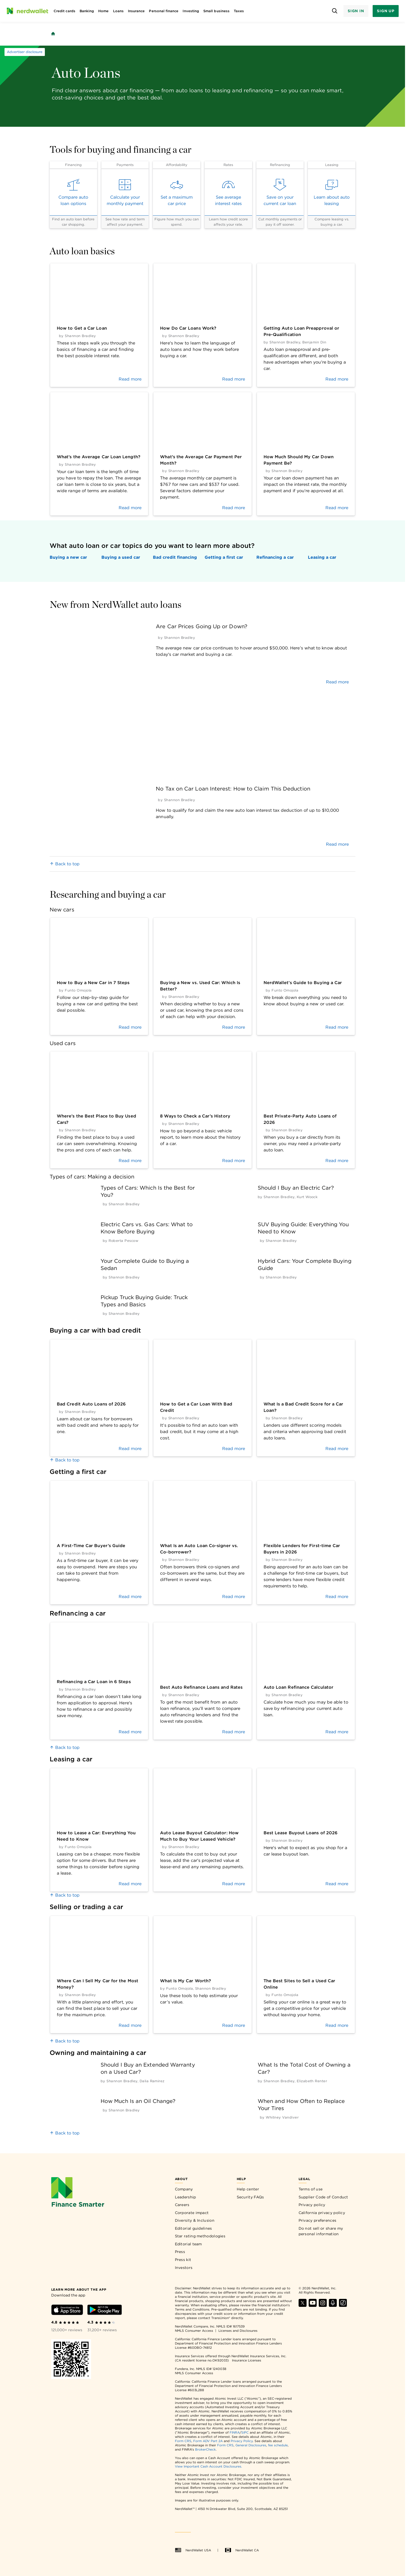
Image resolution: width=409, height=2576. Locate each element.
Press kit (183, 2260)
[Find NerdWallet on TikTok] (343, 2305)
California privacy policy (322, 2213)
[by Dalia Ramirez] (152, 2081)
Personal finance (163, 11)
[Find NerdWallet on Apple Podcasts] (333, 2305)
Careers (182, 2205)
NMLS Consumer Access (194, 2331)
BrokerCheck (205, 2449)
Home (103, 11)
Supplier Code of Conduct (323, 2197)
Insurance (136, 11)
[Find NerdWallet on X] (303, 2305)
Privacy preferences (318, 2220)
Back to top (65, 863)
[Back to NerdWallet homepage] (53, 33)
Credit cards (64, 11)
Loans (118, 11)
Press (180, 2252)
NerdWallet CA (242, 2550)
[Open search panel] (335, 11)
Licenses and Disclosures (237, 2331)
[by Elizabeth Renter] (312, 2081)
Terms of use (311, 2189)
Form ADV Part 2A (208, 2441)
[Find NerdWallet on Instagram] (323, 2305)
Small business (216, 11)
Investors (184, 2267)
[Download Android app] (104, 2310)
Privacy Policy (242, 2441)
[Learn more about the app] (78, 2289)
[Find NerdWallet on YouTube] (313, 2305)
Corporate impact (192, 2213)
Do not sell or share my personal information (321, 2231)
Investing (191, 11)
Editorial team (188, 2244)
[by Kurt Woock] (307, 1197)
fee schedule (278, 2445)
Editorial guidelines (193, 2228)
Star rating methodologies (200, 2236)
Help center (248, 2189)
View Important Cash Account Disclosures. (208, 2466)
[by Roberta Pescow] (123, 1241)
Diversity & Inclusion (194, 2220)
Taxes (239, 11)
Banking (87, 11)
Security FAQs (250, 2197)
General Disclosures (250, 2445)
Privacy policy (312, 2205)
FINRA (235, 2432)
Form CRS (183, 2441)
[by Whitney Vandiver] (282, 2117)
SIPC (245, 2432)
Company (184, 2189)
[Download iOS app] (67, 2310)
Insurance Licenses (246, 2360)
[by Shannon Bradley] (124, 1204)
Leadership (185, 2197)
